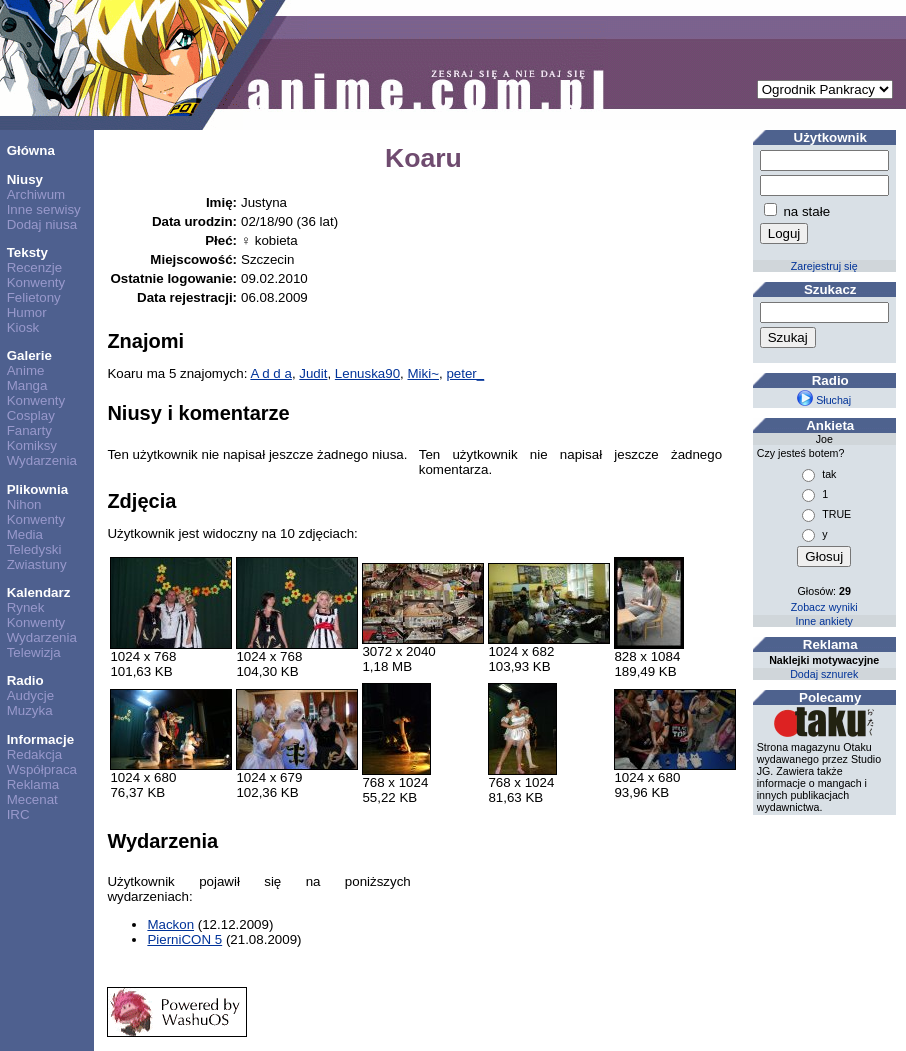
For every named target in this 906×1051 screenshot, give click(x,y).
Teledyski (34, 549)
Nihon (24, 504)
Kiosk (23, 327)
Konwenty (36, 282)
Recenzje (35, 267)
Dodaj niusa (42, 224)
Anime (26, 370)
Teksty (27, 252)
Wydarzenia (42, 460)
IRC (18, 814)
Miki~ (422, 373)
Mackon (170, 924)
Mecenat (32, 799)
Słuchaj (824, 400)
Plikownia (37, 489)
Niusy (25, 179)
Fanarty (29, 430)
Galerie (29, 355)
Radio (25, 680)
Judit (313, 373)
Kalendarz (39, 592)
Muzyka (30, 710)
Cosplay (31, 415)
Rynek (26, 607)
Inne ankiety (823, 621)
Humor (27, 312)
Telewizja (34, 652)
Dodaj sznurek (824, 674)
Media (25, 534)
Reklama (33, 784)
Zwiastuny (37, 564)
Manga (27, 385)
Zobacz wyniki (824, 607)
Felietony (34, 297)
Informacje (40, 739)
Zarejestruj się (824, 266)
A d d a (271, 373)
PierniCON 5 (184, 939)
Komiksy (32, 445)
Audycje (30, 695)
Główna (31, 150)
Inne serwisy (44, 209)
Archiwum (36, 194)
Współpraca (42, 769)
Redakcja (35, 754)
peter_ (465, 373)
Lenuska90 (367, 373)
